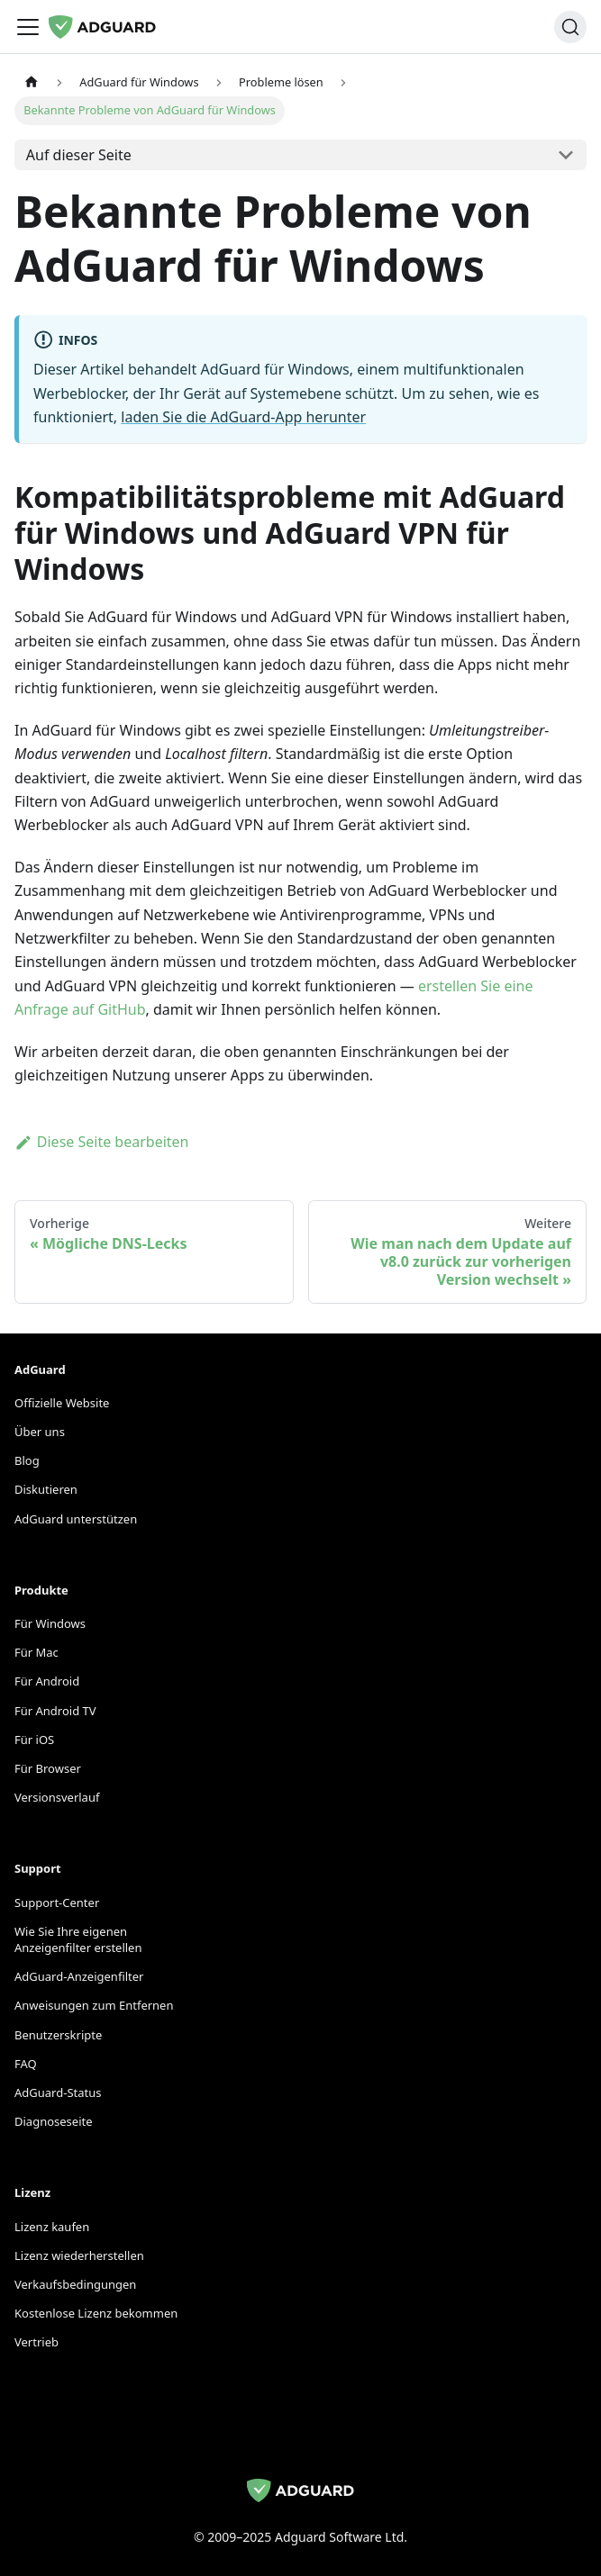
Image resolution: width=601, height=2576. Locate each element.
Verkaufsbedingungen (75, 2284)
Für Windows (50, 1623)
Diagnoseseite (53, 2121)
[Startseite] (31, 82)
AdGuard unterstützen (75, 1519)
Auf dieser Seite (79, 155)
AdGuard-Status (57, 2092)
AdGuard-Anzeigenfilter (78, 1976)
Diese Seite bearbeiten (101, 1142)
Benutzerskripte (58, 2035)
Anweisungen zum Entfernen (94, 2005)
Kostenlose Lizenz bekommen (96, 2313)
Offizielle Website (61, 1403)
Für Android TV (55, 1711)
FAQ (25, 2064)
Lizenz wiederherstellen (79, 2255)
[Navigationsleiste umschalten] (27, 27)
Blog (27, 1460)
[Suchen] (570, 27)
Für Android (46, 1681)
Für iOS (34, 1739)
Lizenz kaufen (51, 2227)
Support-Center (56, 1902)
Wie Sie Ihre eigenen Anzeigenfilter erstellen (77, 1939)
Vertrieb (36, 2342)
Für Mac (36, 1652)
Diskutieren (45, 1489)
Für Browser (47, 1768)
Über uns (39, 1432)
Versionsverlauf (56, 1797)
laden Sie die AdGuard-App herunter (243, 417)
